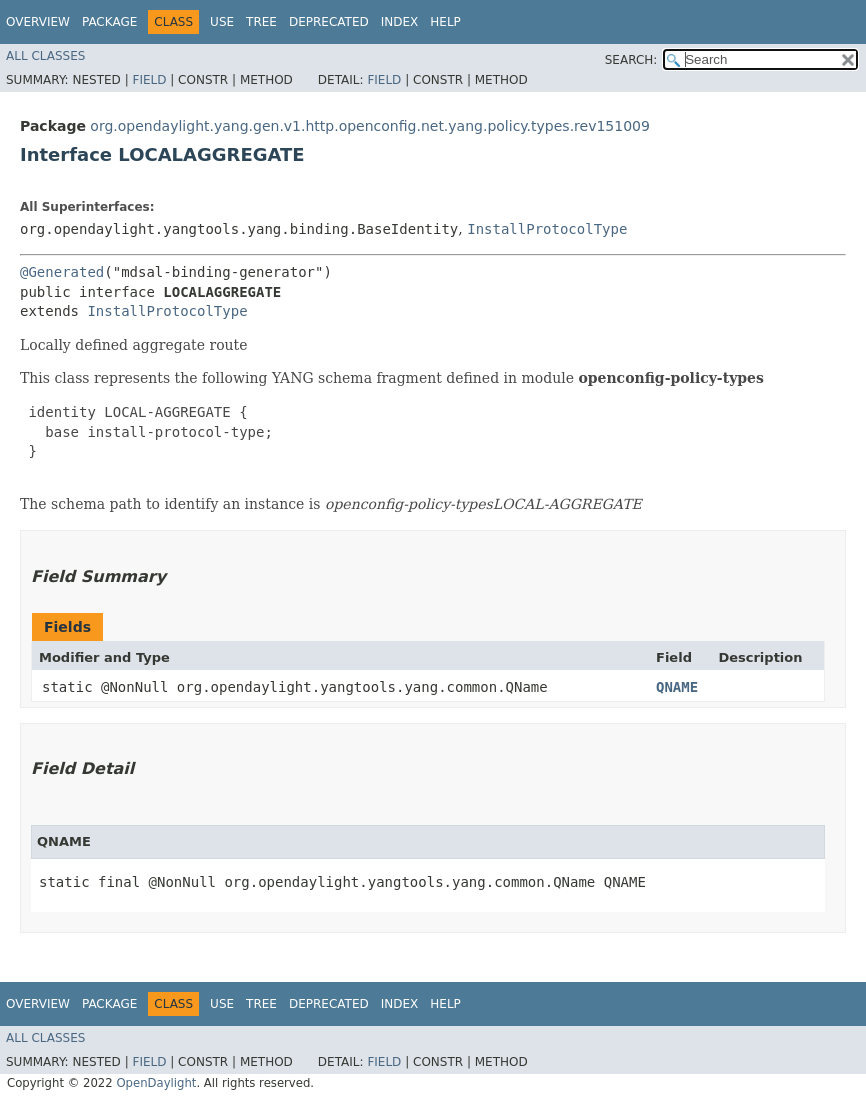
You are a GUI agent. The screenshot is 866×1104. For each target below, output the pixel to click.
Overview (38, 22)
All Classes (45, 56)
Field (149, 80)
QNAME (677, 687)
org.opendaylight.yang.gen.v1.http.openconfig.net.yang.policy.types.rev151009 (370, 126)
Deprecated (329, 22)
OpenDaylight (156, 1083)
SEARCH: (631, 60)
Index (400, 22)
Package (109, 22)
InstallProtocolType (547, 229)
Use (222, 22)
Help (445, 22)
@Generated (62, 272)
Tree (261, 22)
